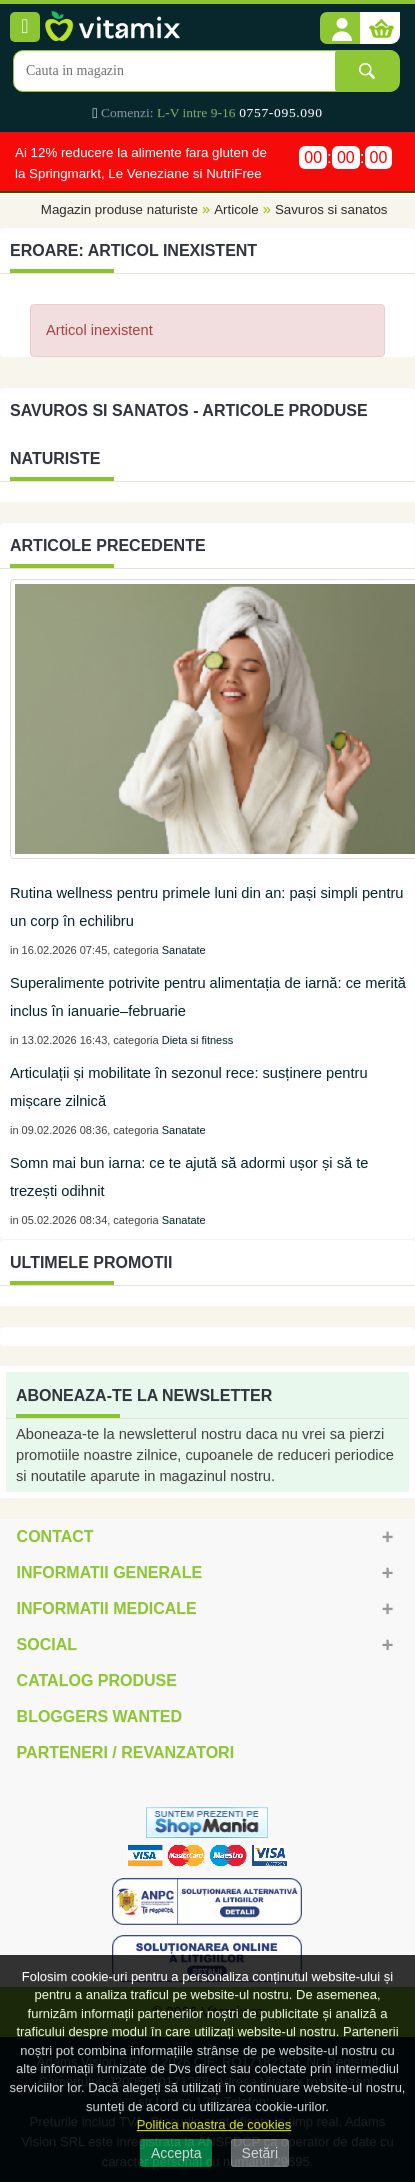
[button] (340, 29)
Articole (236, 210)
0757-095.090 (280, 112)
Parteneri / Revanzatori (126, 1752)
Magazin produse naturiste (119, 210)
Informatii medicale (107, 1608)
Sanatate (184, 950)
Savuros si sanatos (331, 210)
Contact (55, 1536)
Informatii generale (109, 1572)
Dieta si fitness (198, 1040)
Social (47, 1644)
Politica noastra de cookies (214, 2124)
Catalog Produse (97, 1680)
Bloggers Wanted (99, 1716)
